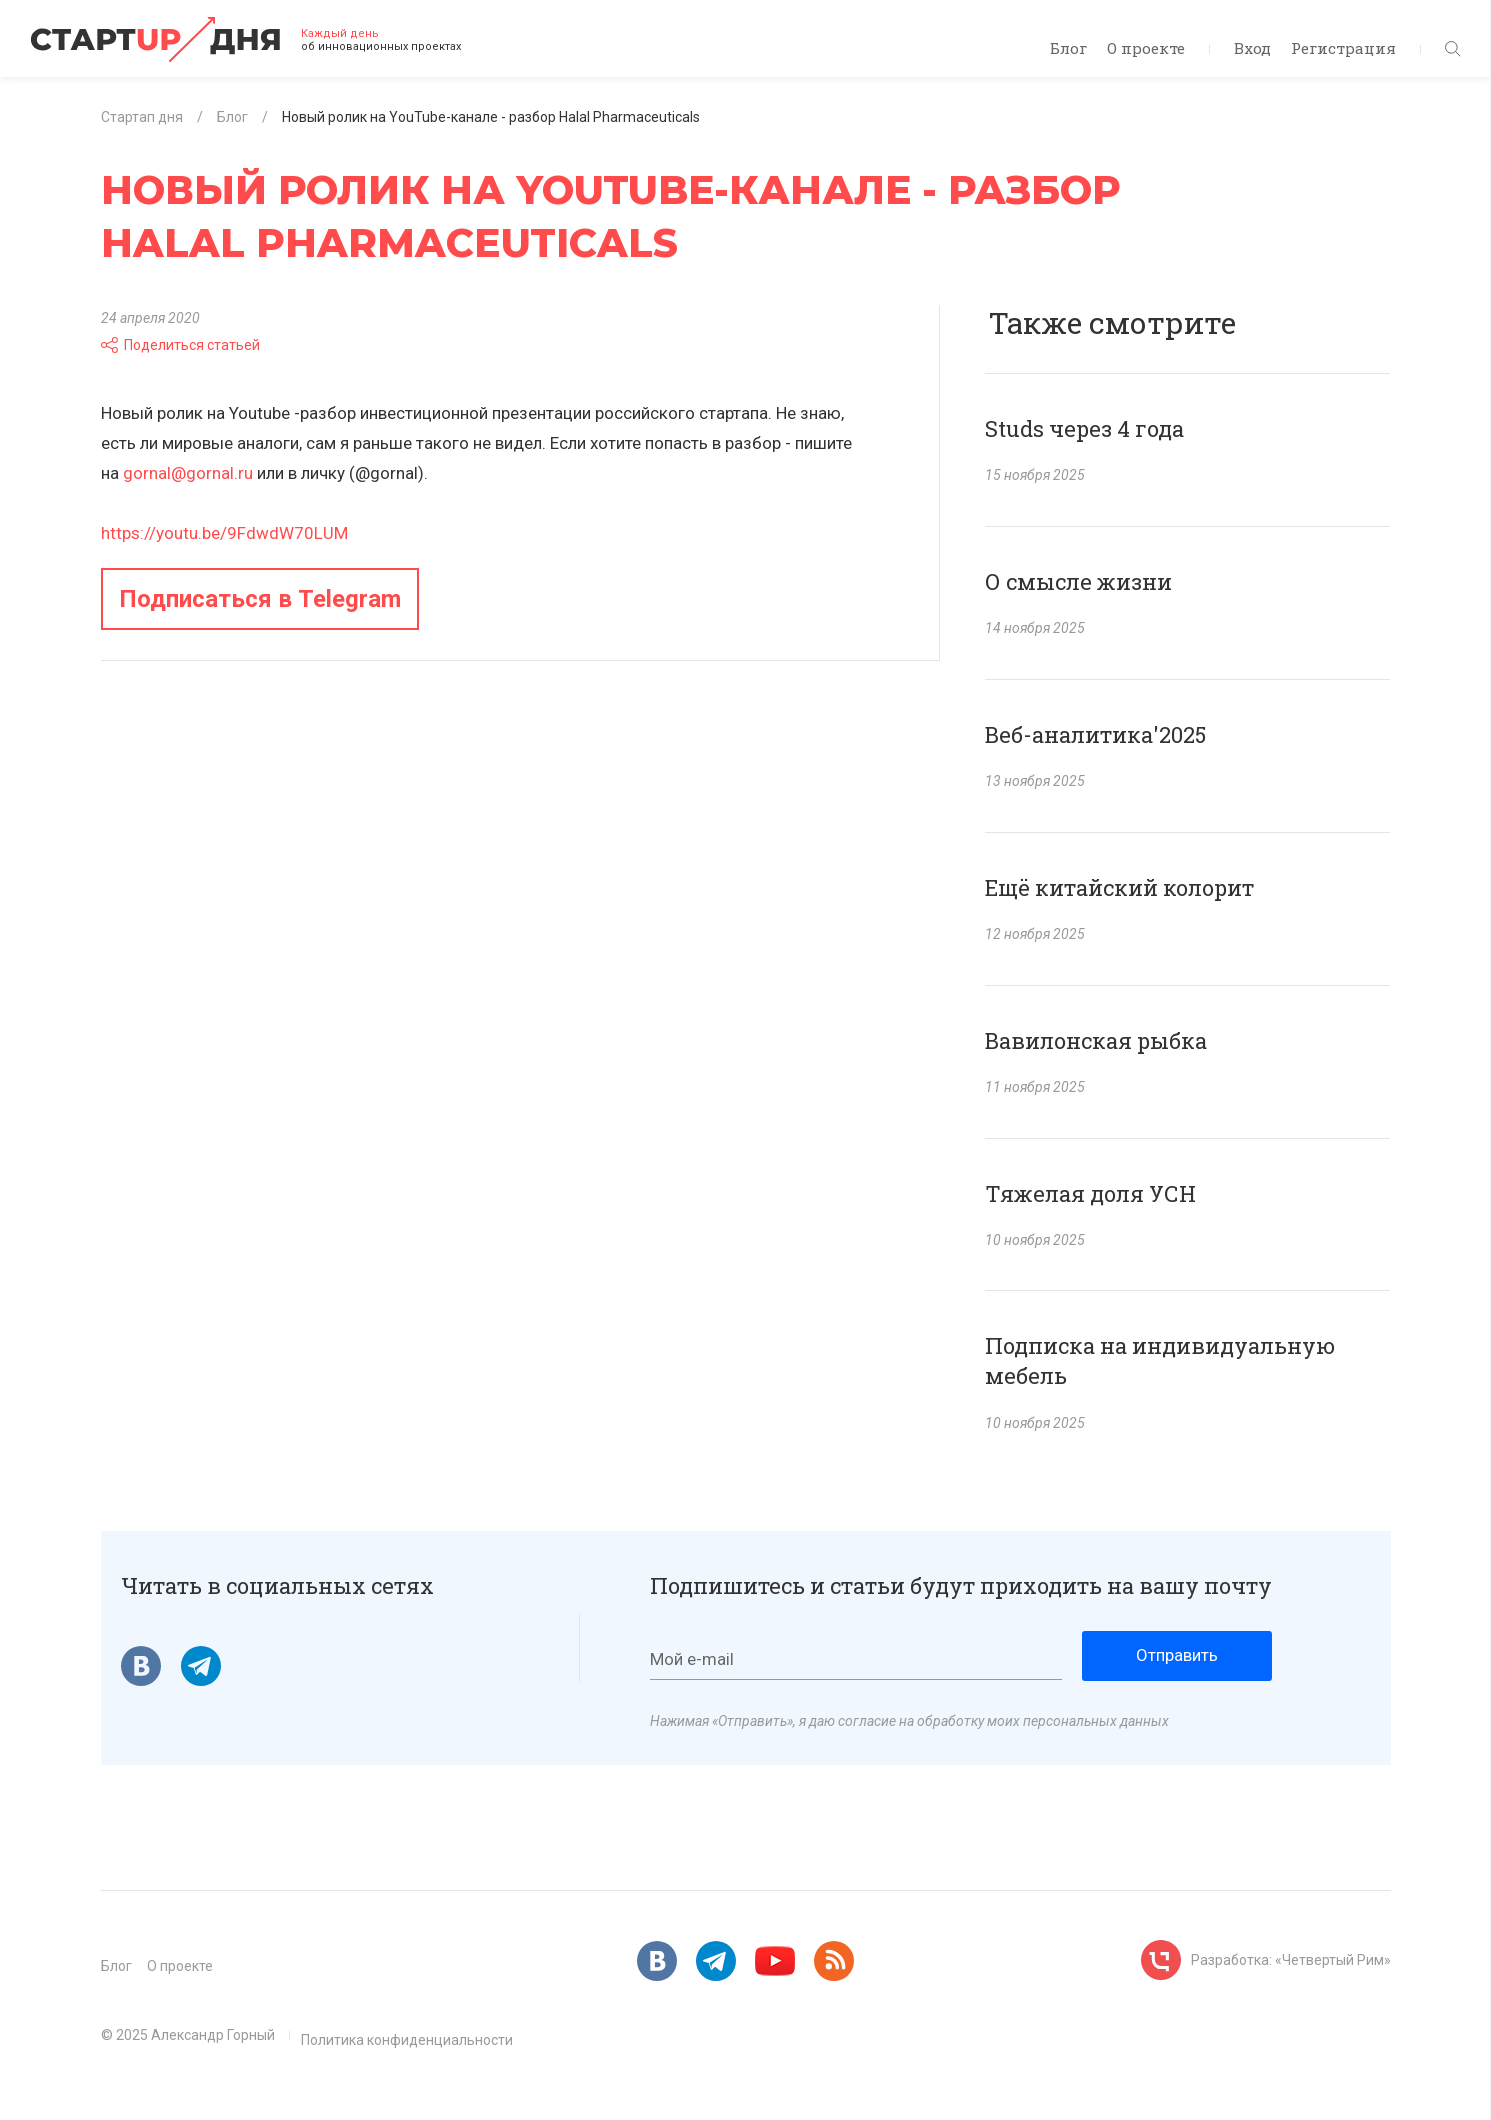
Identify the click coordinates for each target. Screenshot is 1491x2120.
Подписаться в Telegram (260, 599)
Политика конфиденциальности (407, 2040)
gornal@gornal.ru (188, 473)
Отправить (1177, 1655)
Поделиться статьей (180, 345)
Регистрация (1343, 48)
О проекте (1146, 48)
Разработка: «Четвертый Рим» (1291, 1960)
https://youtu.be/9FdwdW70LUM (224, 533)
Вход (1252, 48)
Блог (1068, 48)
